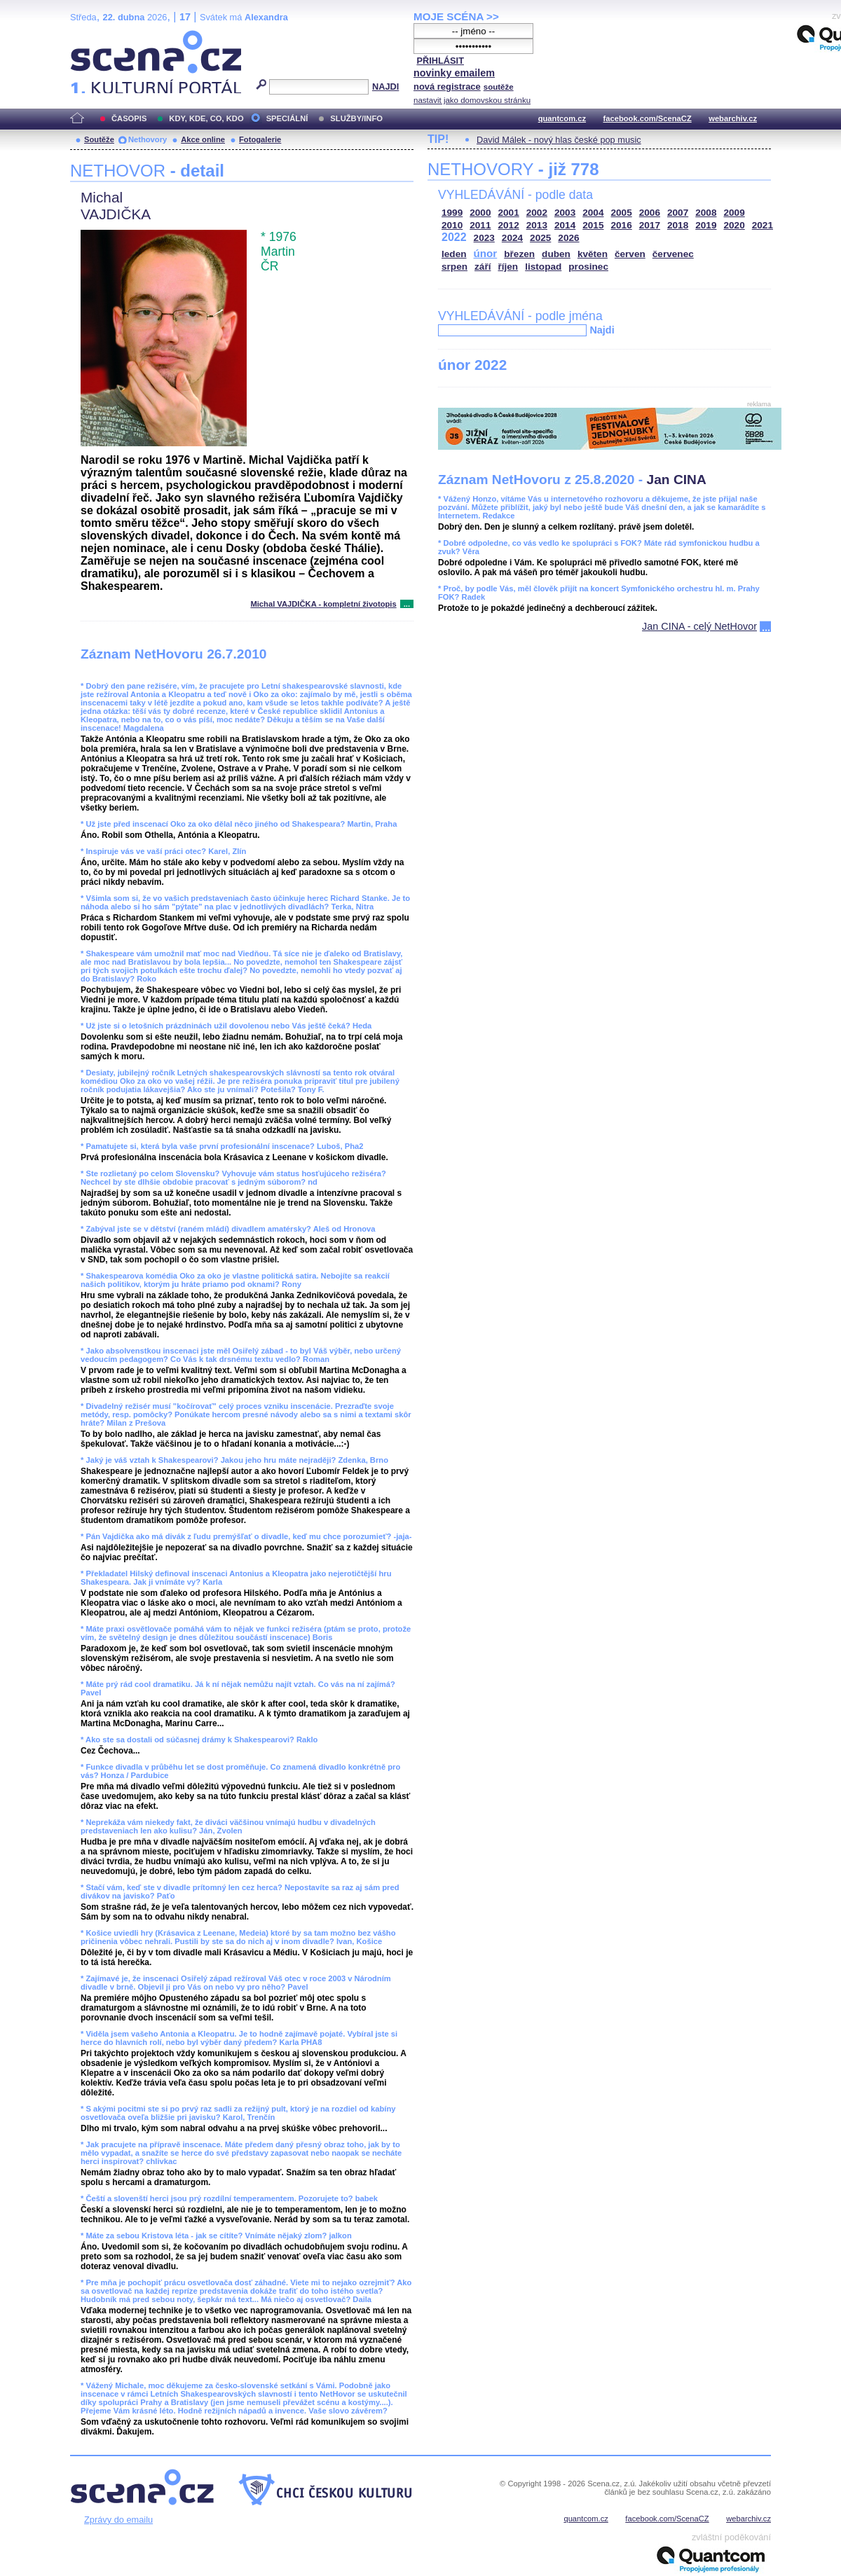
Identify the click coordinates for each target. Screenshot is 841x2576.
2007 (677, 212)
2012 (508, 225)
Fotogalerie (260, 139)
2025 (540, 238)
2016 (621, 225)
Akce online (203, 139)
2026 (568, 238)
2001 (508, 212)
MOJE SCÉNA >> (456, 16)
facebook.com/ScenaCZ (647, 118)
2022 (454, 237)
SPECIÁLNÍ (287, 118)
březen (519, 254)
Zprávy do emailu (118, 2519)
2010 (452, 225)
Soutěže (99, 139)
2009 (734, 212)
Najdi (601, 330)
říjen (508, 266)
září (482, 266)
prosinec (588, 266)
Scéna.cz (94, 36)
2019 (705, 225)
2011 (480, 225)
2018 (677, 225)
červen (630, 254)
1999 (452, 212)
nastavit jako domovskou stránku (472, 100)
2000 (480, 212)
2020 (734, 225)
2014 (564, 225)
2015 (592, 225)
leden (454, 254)
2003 (564, 212)
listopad (543, 266)
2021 (762, 225)
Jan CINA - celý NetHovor (699, 626)
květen (592, 254)
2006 (649, 212)
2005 (621, 212)
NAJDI (385, 86)
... (407, 604)
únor (486, 253)
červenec (673, 254)
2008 (705, 212)
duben (556, 254)
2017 (649, 225)
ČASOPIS (128, 118)
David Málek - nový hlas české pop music (559, 140)
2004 (592, 212)
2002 (536, 212)
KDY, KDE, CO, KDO (206, 118)
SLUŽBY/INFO (356, 118)
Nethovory (147, 139)
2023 (484, 238)
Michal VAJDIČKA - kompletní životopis (323, 604)
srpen (454, 266)
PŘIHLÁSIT (440, 60)
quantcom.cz (562, 118)
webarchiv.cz (733, 118)
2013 (536, 225)
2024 (512, 238)
